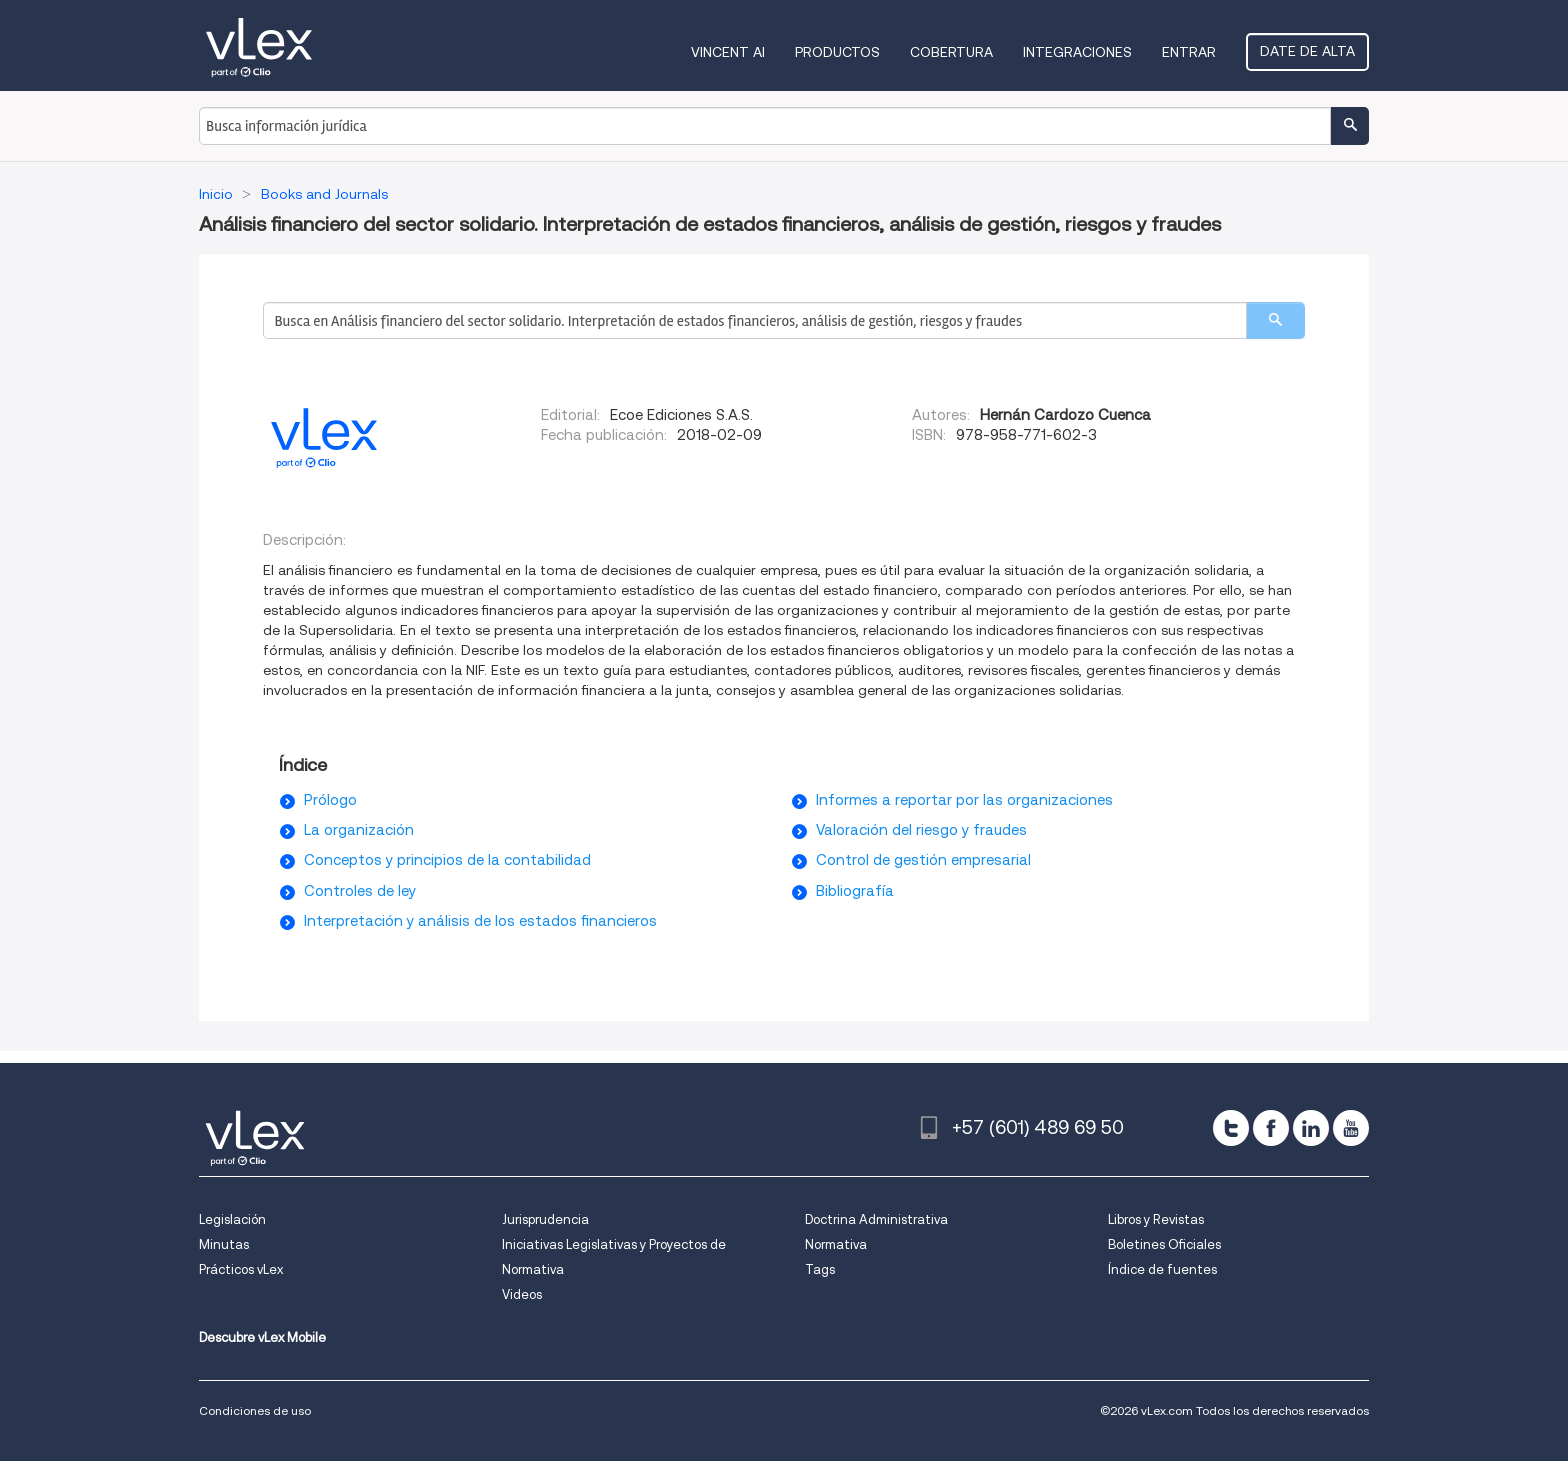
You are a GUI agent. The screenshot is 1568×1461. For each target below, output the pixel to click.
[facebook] (1271, 1128)
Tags (820, 1269)
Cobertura (951, 52)
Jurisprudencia (545, 1219)
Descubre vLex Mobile (262, 1337)
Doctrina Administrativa (876, 1219)
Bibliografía (855, 891)
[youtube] (1351, 1128)
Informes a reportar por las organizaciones (964, 800)
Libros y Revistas (1156, 1219)
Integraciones (1077, 52)
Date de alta (1307, 51)
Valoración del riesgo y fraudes (921, 830)
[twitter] (1231, 1128)
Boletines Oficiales (1164, 1244)
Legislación (232, 1219)
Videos (522, 1294)
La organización (359, 830)
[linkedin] (1311, 1128)
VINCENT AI (728, 52)
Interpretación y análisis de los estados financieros (480, 921)
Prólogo (330, 800)
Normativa (836, 1244)
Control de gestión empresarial (923, 860)
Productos (837, 52)
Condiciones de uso (255, 1410)
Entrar (1189, 52)
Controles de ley (360, 891)
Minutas (224, 1244)
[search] (1275, 320)
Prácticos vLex (241, 1269)
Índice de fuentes (1162, 1269)
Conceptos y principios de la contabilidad (447, 860)
